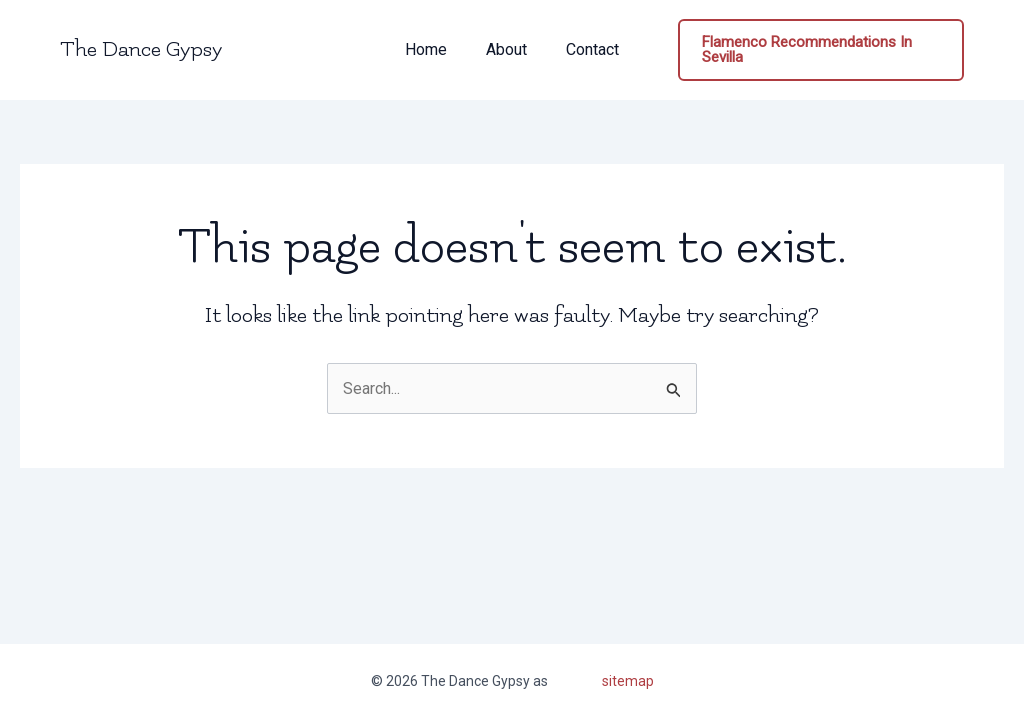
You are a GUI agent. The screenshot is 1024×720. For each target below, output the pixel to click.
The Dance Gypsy (141, 49)
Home (433, 50)
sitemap (628, 681)
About (506, 50)
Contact (585, 50)
